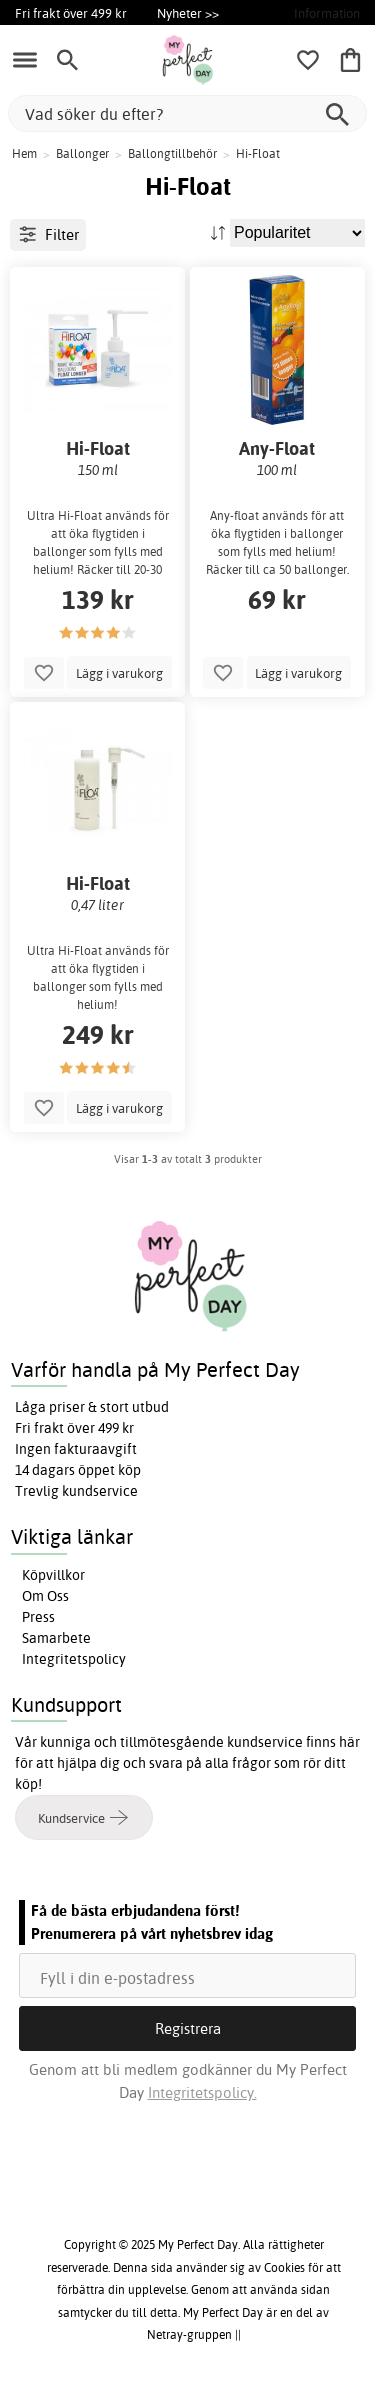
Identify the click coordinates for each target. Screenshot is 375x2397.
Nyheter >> (188, 13)
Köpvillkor (53, 1575)
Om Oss (45, 1596)
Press (38, 1617)
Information (327, 13)
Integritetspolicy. (202, 2092)
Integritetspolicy (74, 1659)
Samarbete (56, 1638)
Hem (24, 153)
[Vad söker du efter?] (187, 113)
